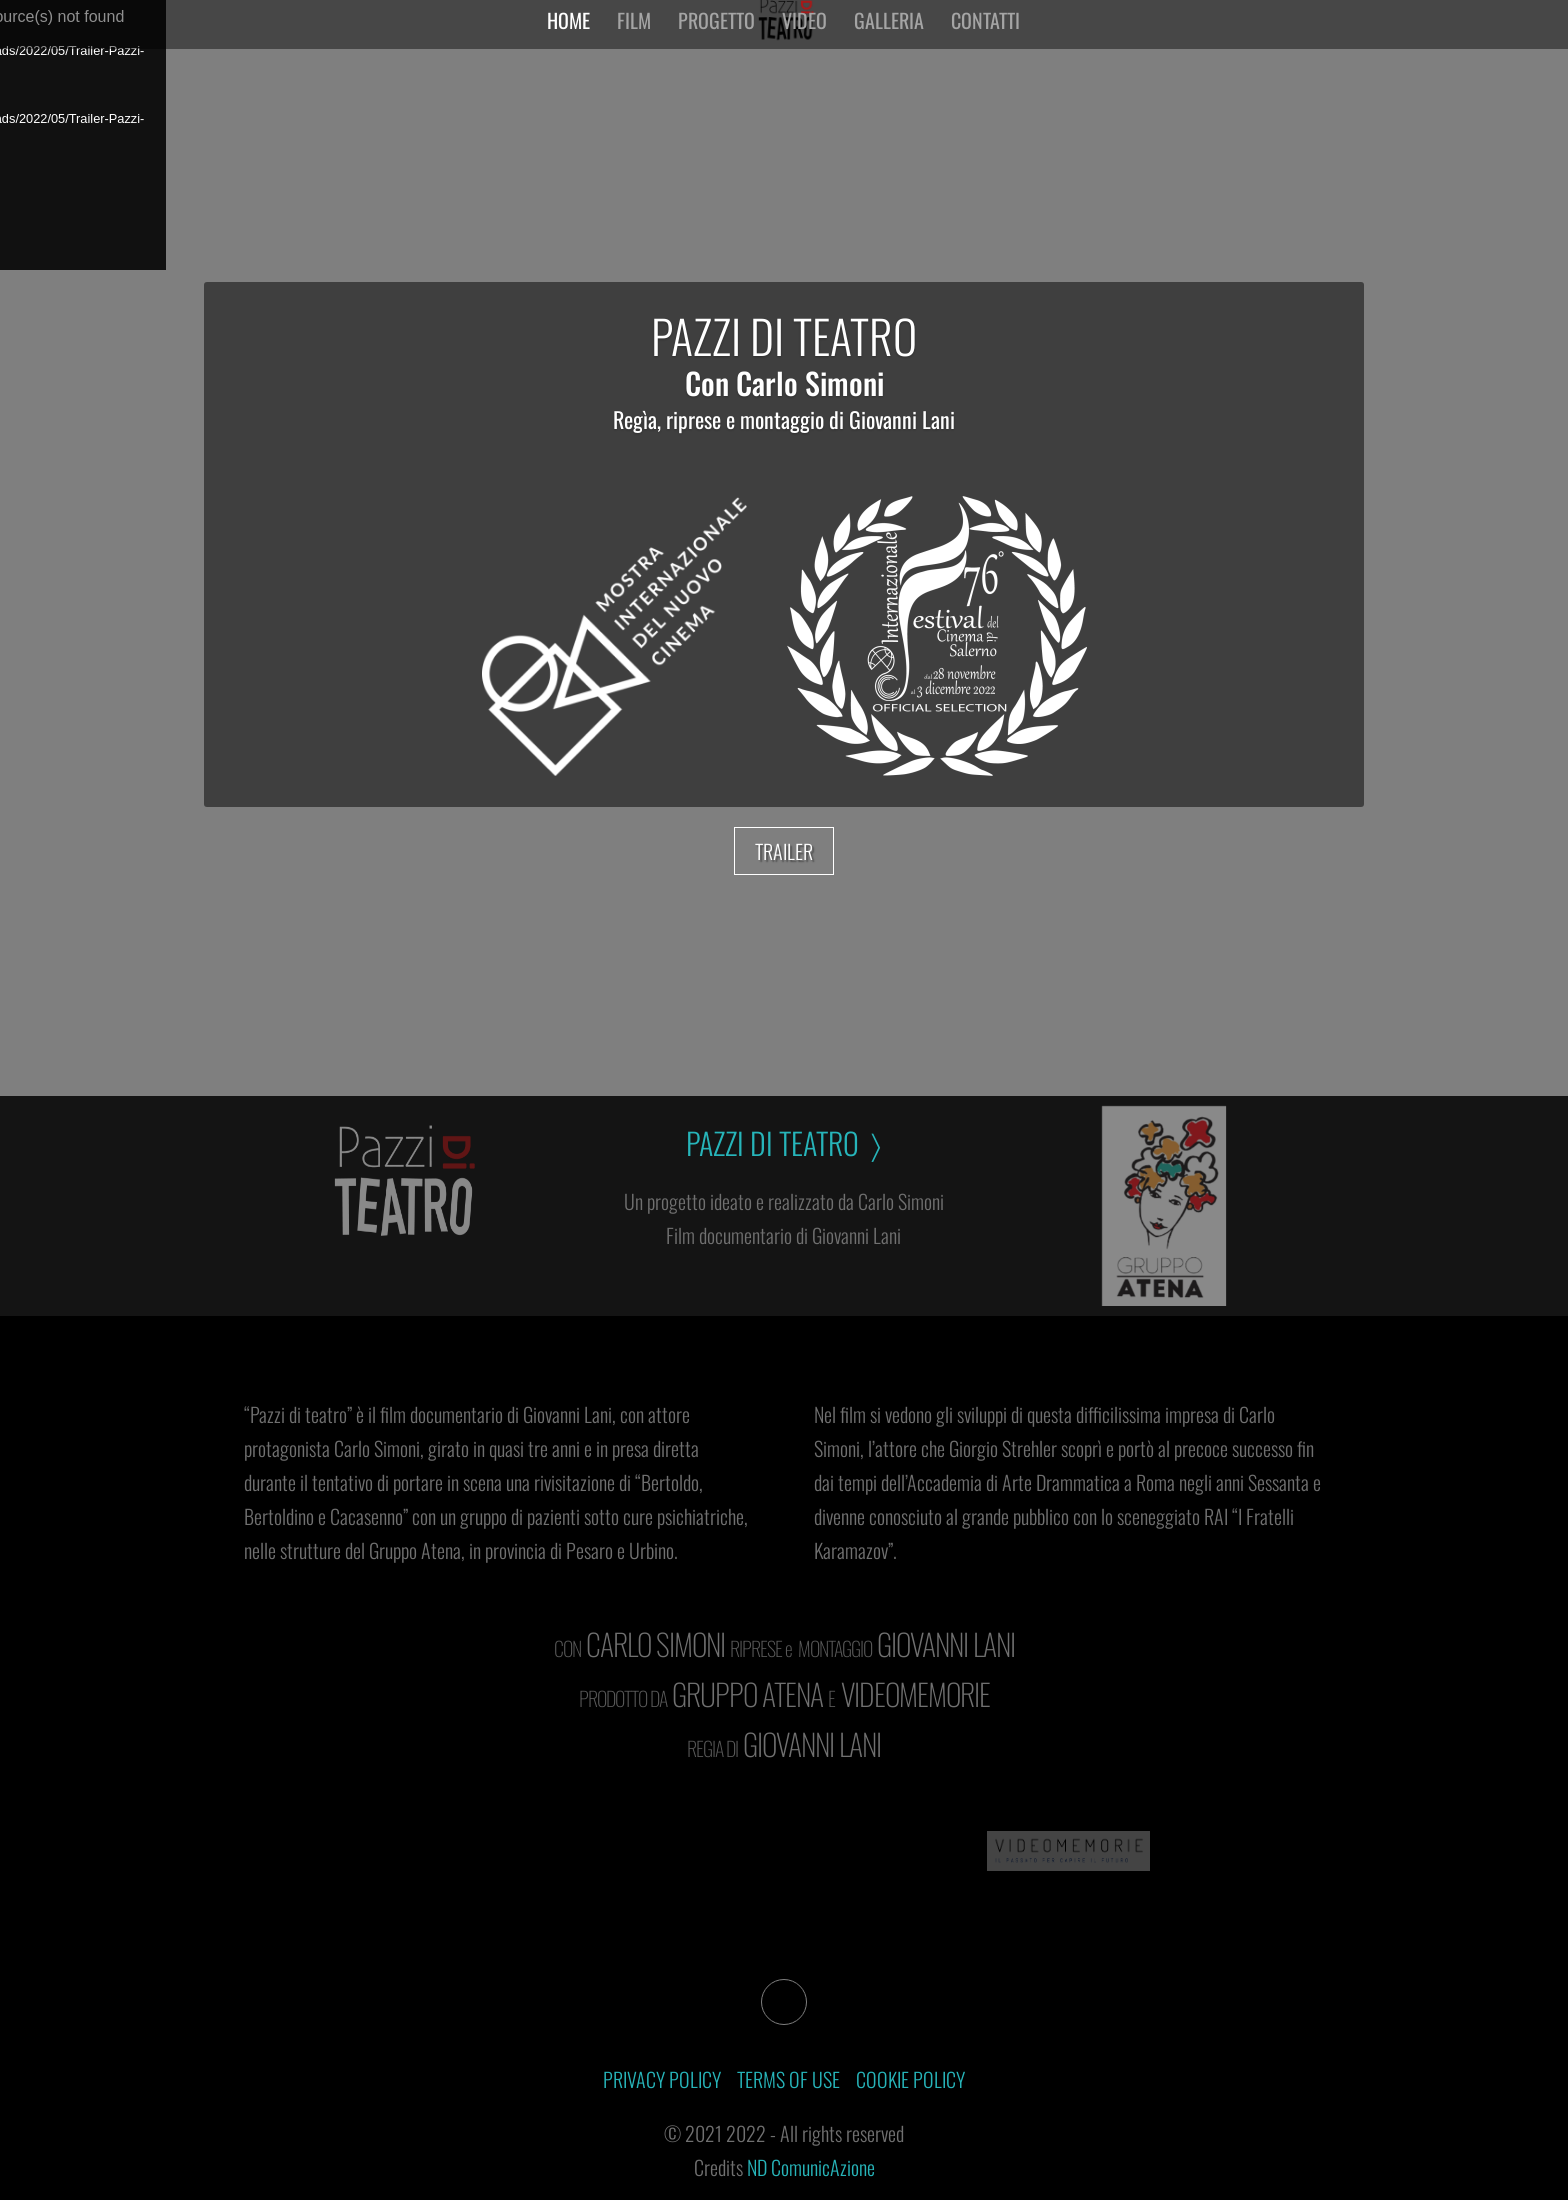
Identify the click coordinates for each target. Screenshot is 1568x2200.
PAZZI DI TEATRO (784, 335)
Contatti (985, 37)
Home (568, 37)
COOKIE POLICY (910, 2079)
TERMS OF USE (788, 2079)
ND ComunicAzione (811, 2167)
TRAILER (784, 851)
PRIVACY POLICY (662, 2079)
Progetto (716, 37)
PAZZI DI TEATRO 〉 (783, 1142)
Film (634, 37)
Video (804, 37)
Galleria (889, 37)
